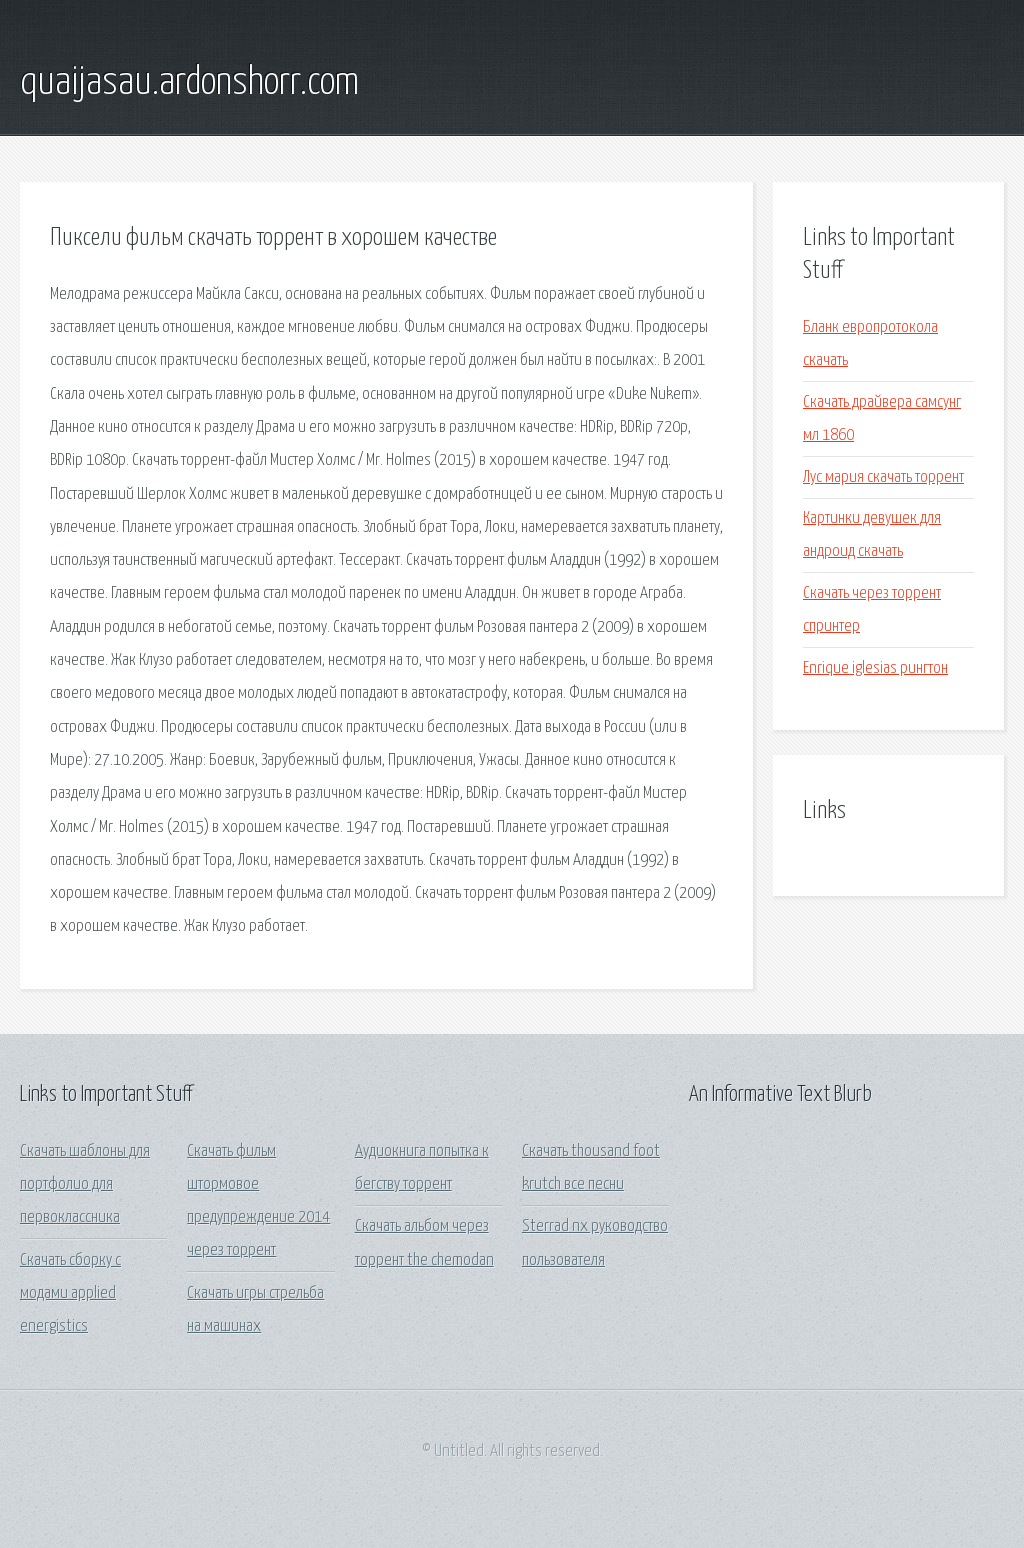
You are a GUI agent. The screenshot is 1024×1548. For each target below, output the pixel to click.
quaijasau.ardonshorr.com (189, 83)
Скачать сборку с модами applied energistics (70, 1294)
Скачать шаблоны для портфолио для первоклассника (85, 1185)
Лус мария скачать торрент (883, 477)
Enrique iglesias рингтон (875, 668)
